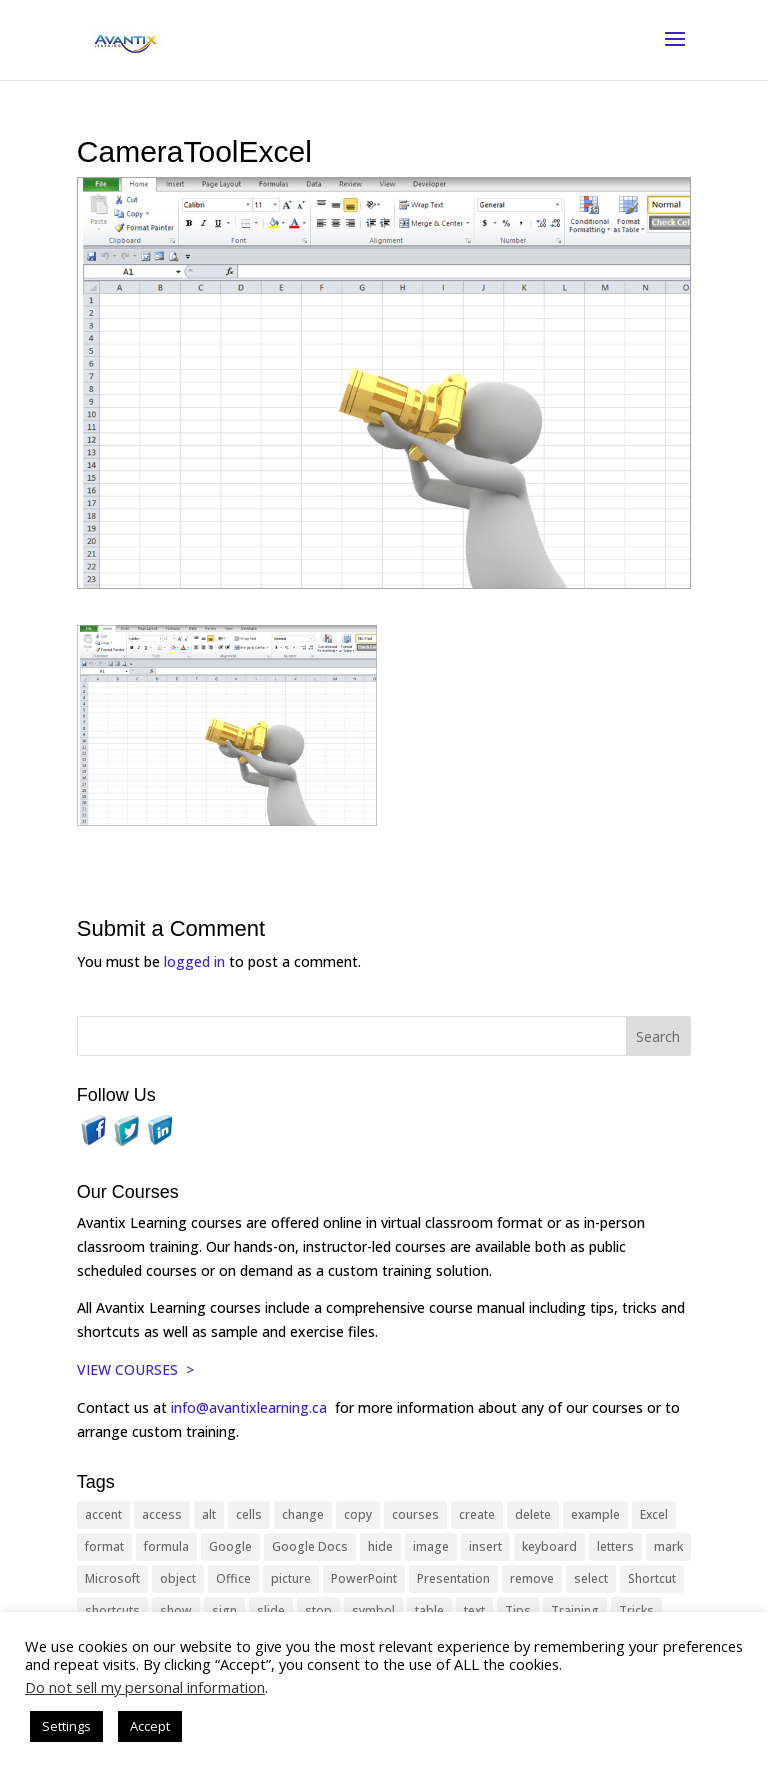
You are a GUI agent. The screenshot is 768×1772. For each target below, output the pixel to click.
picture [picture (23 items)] (291, 1578)
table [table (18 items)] (429, 1610)
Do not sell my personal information (145, 1687)
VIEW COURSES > (135, 1369)
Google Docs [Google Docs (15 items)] (310, 1546)
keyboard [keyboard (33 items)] (549, 1546)
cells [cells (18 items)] (249, 1514)
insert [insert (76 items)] (485, 1546)
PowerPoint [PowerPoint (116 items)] (364, 1578)
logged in (194, 961)
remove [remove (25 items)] (532, 1578)
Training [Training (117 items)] (575, 1610)
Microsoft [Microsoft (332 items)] (112, 1578)
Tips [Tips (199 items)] (518, 1610)
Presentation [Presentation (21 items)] (453, 1578)
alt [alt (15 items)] (209, 1514)
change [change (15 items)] (303, 1514)
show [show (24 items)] (176, 1610)
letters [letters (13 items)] (615, 1546)
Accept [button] (150, 1726)
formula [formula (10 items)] (166, 1546)
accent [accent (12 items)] (103, 1514)
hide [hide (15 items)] (380, 1546)
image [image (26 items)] (431, 1546)
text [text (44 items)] (474, 1610)
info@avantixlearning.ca (251, 1407)
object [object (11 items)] (178, 1578)
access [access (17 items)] (162, 1514)
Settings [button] (66, 1726)
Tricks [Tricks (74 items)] (636, 1610)
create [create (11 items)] (477, 1514)
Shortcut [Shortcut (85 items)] (652, 1578)
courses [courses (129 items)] (415, 1514)
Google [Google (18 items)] (230, 1546)
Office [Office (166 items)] (233, 1578)
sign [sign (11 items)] (224, 1610)
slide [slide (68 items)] (271, 1610)
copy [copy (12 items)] (358, 1514)
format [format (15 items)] (104, 1546)
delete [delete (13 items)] (533, 1514)
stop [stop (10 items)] (318, 1610)
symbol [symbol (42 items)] (373, 1610)
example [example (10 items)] (595, 1514)
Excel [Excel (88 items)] (654, 1514)
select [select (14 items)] (591, 1578)
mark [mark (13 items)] (668, 1546)
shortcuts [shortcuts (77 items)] (112, 1610)
